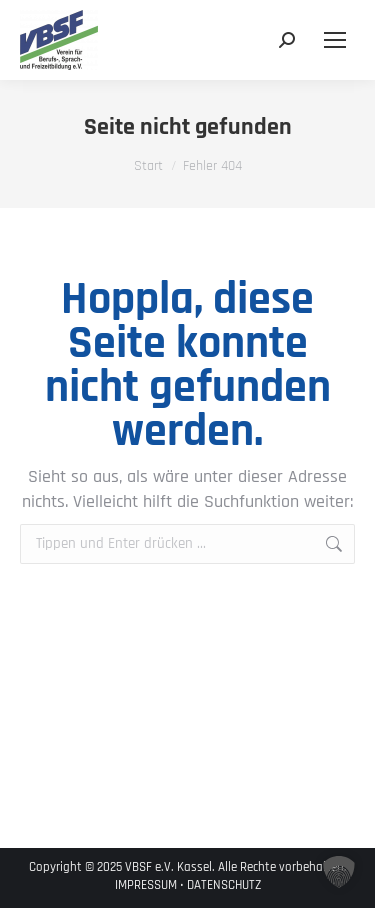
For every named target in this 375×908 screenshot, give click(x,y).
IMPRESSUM (146, 885)
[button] (339, 872)
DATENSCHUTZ (224, 885)
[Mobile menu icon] (335, 40)
